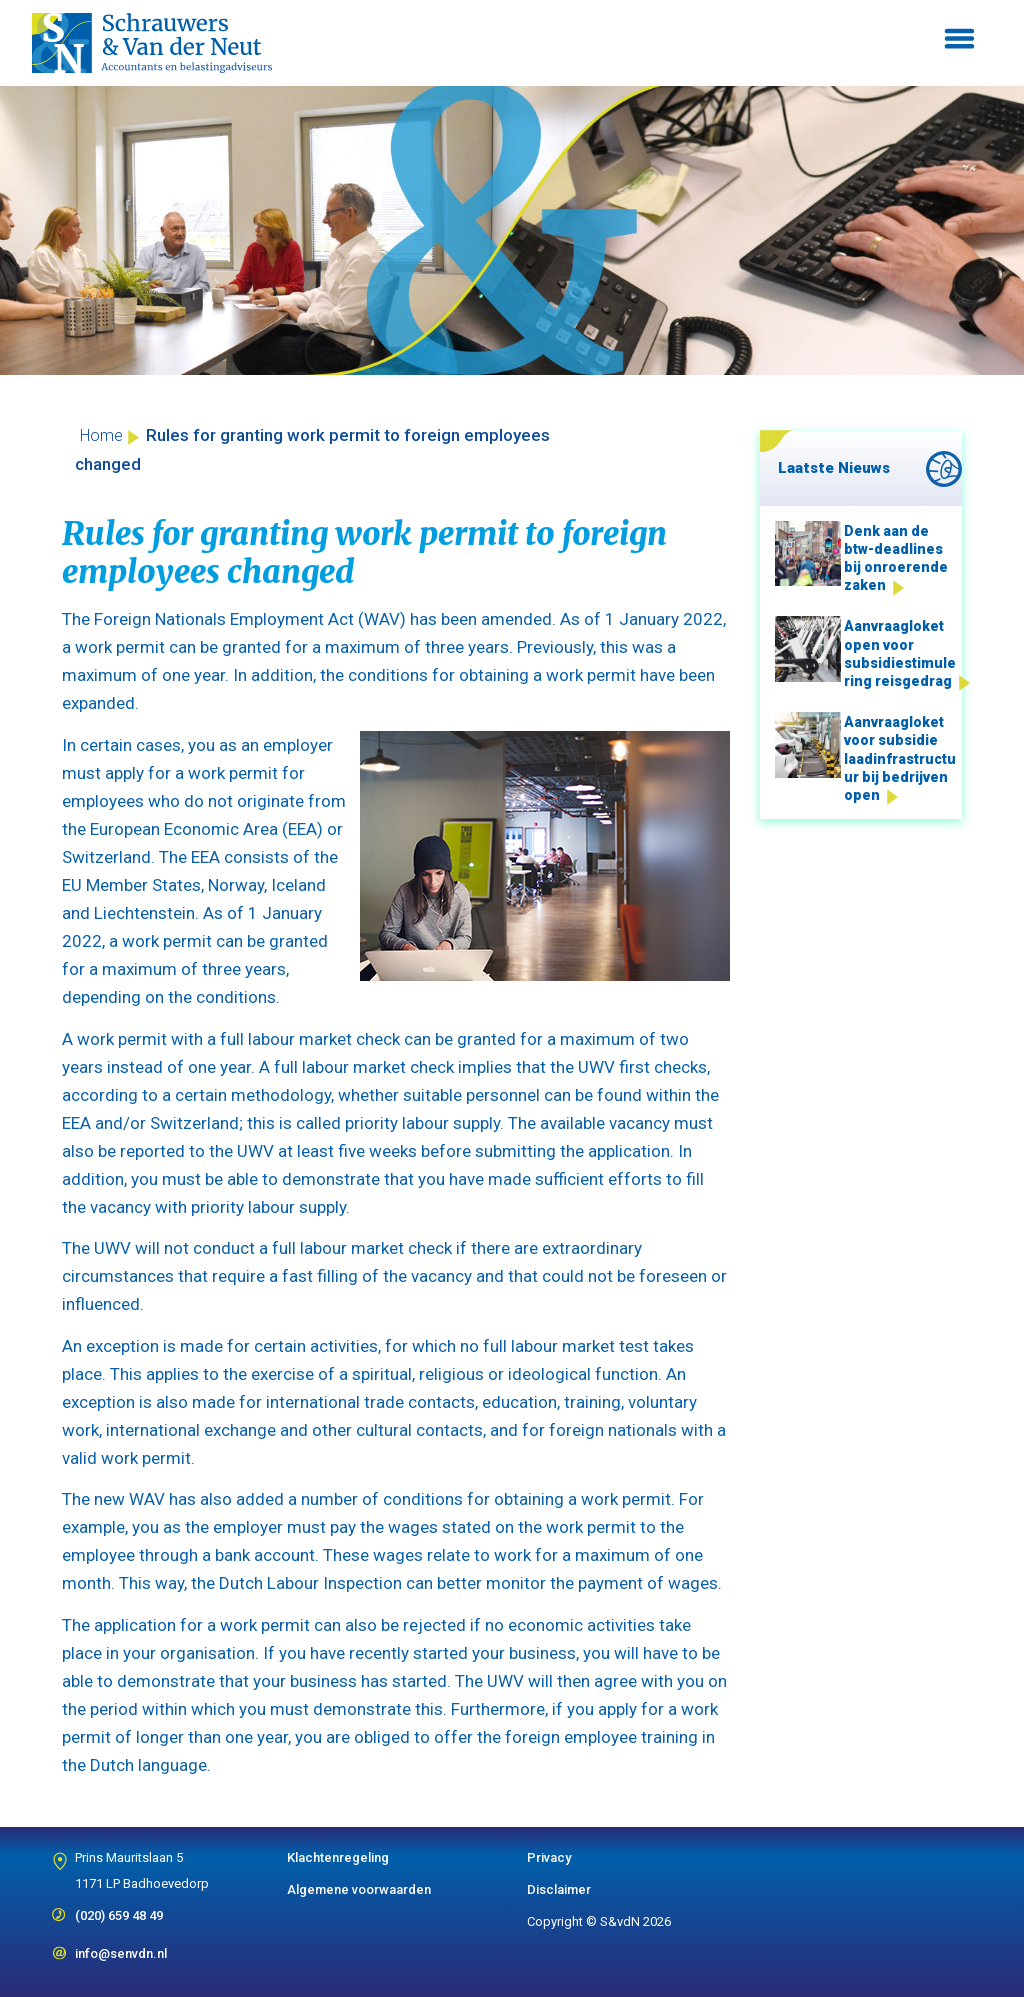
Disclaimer (559, 1889)
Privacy (549, 1857)
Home (101, 435)
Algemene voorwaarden (359, 1889)
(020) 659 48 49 (119, 1909)
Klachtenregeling (338, 1857)
